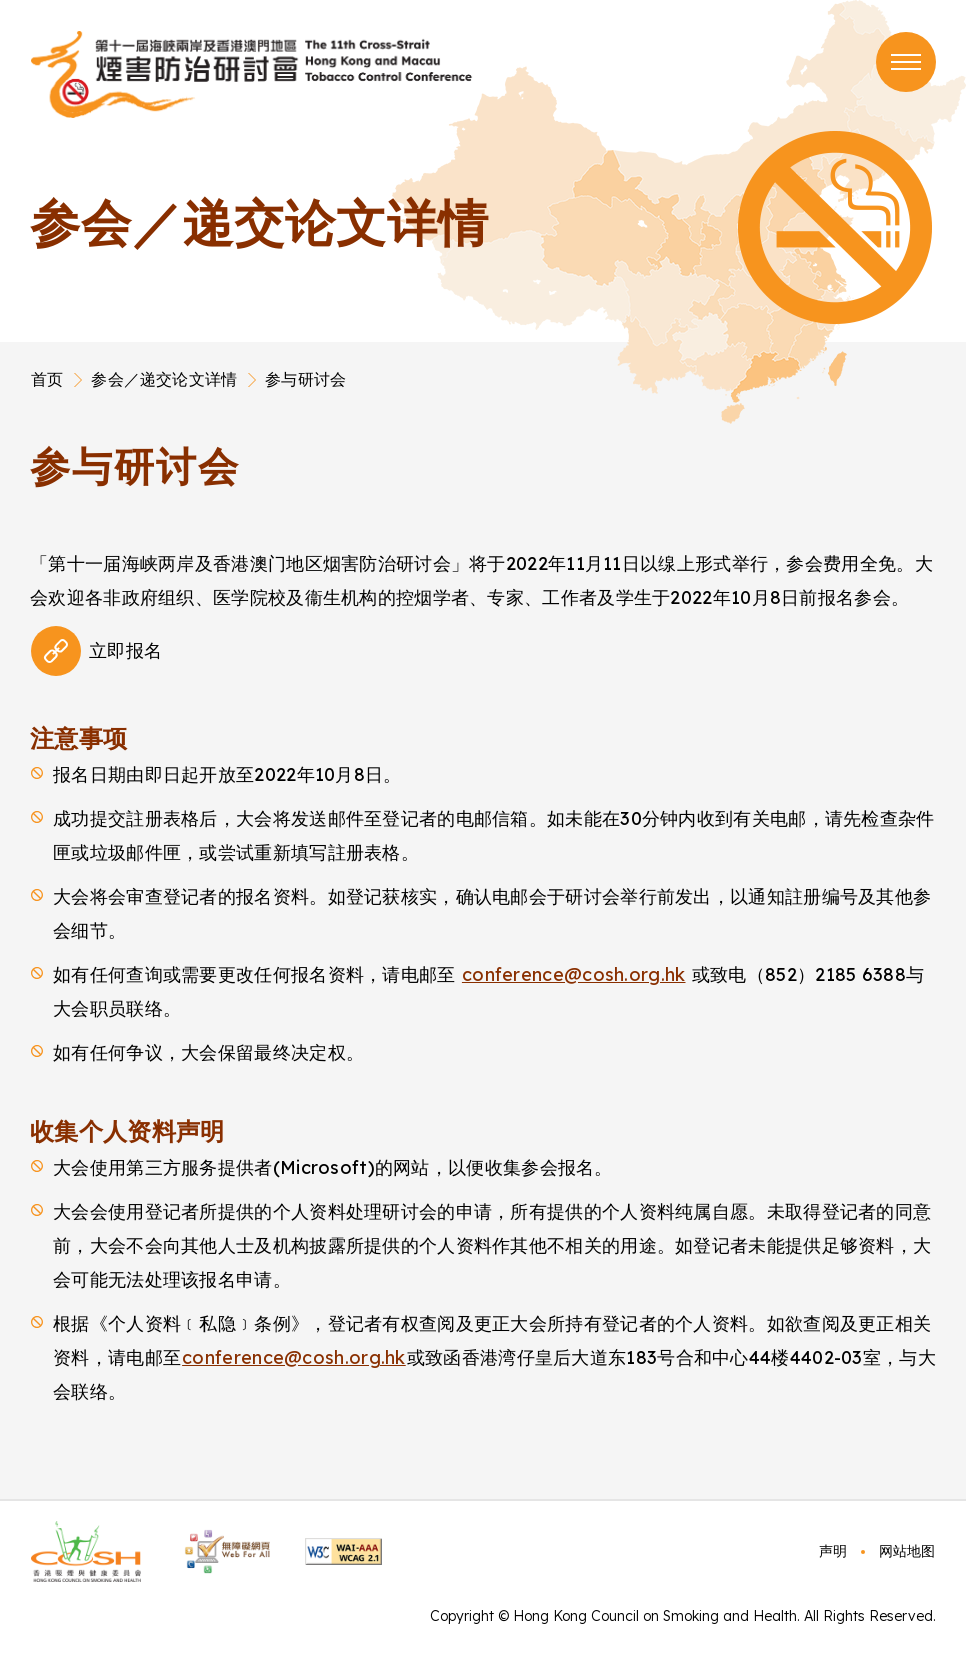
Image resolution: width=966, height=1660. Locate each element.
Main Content (31, 439)
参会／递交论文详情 (164, 379)
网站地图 (907, 1551)
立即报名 (125, 650)
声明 (833, 1551)
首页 (47, 379)
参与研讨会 (305, 379)
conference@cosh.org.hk (574, 974)
